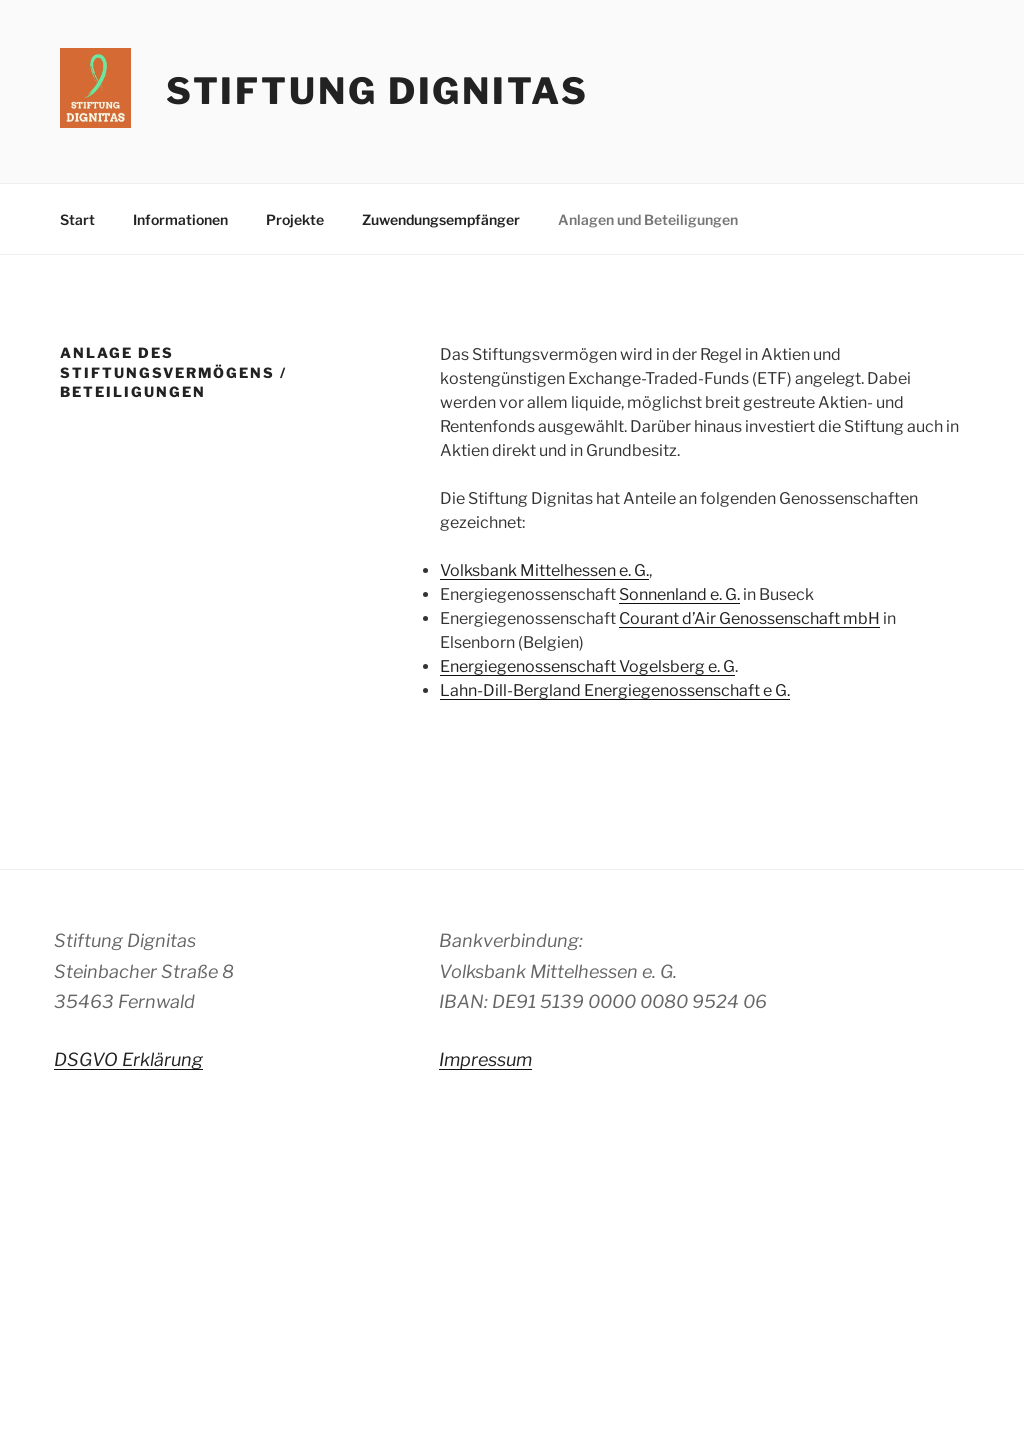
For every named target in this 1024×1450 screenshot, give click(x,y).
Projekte (295, 219)
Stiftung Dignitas (377, 91)
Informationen (180, 219)
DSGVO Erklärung (128, 1059)
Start (77, 219)
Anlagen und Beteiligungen (648, 219)
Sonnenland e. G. (679, 594)
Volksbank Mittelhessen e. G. (544, 570)
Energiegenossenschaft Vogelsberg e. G (587, 666)
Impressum (485, 1059)
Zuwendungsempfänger (441, 219)
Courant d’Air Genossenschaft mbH (749, 618)
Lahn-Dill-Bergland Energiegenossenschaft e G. (615, 690)
